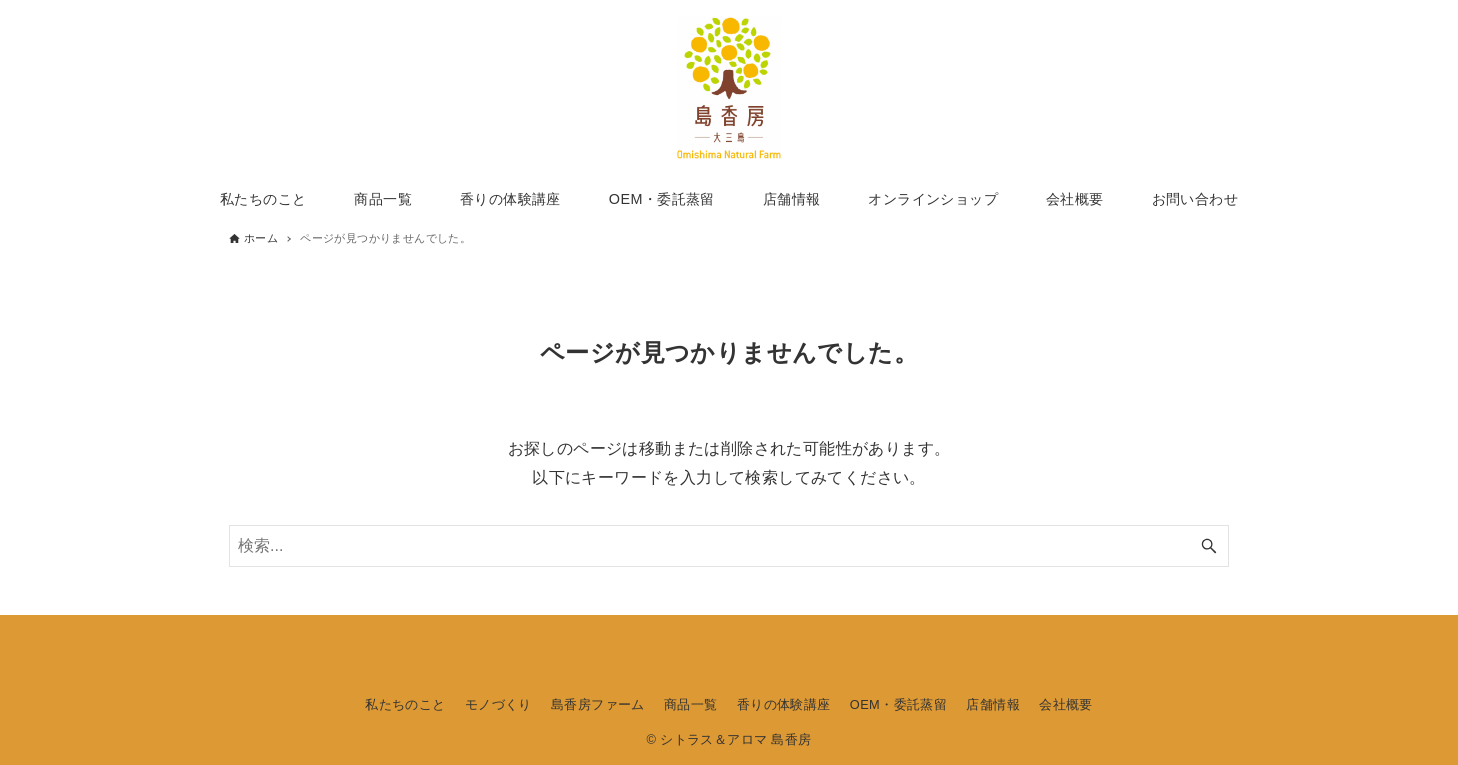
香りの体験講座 (784, 704)
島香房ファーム (598, 704)
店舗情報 (993, 704)
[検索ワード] (729, 546)
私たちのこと (405, 704)
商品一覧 (691, 704)
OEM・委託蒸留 (898, 704)
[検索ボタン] (1209, 546)
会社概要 (1066, 704)
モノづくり (498, 704)
